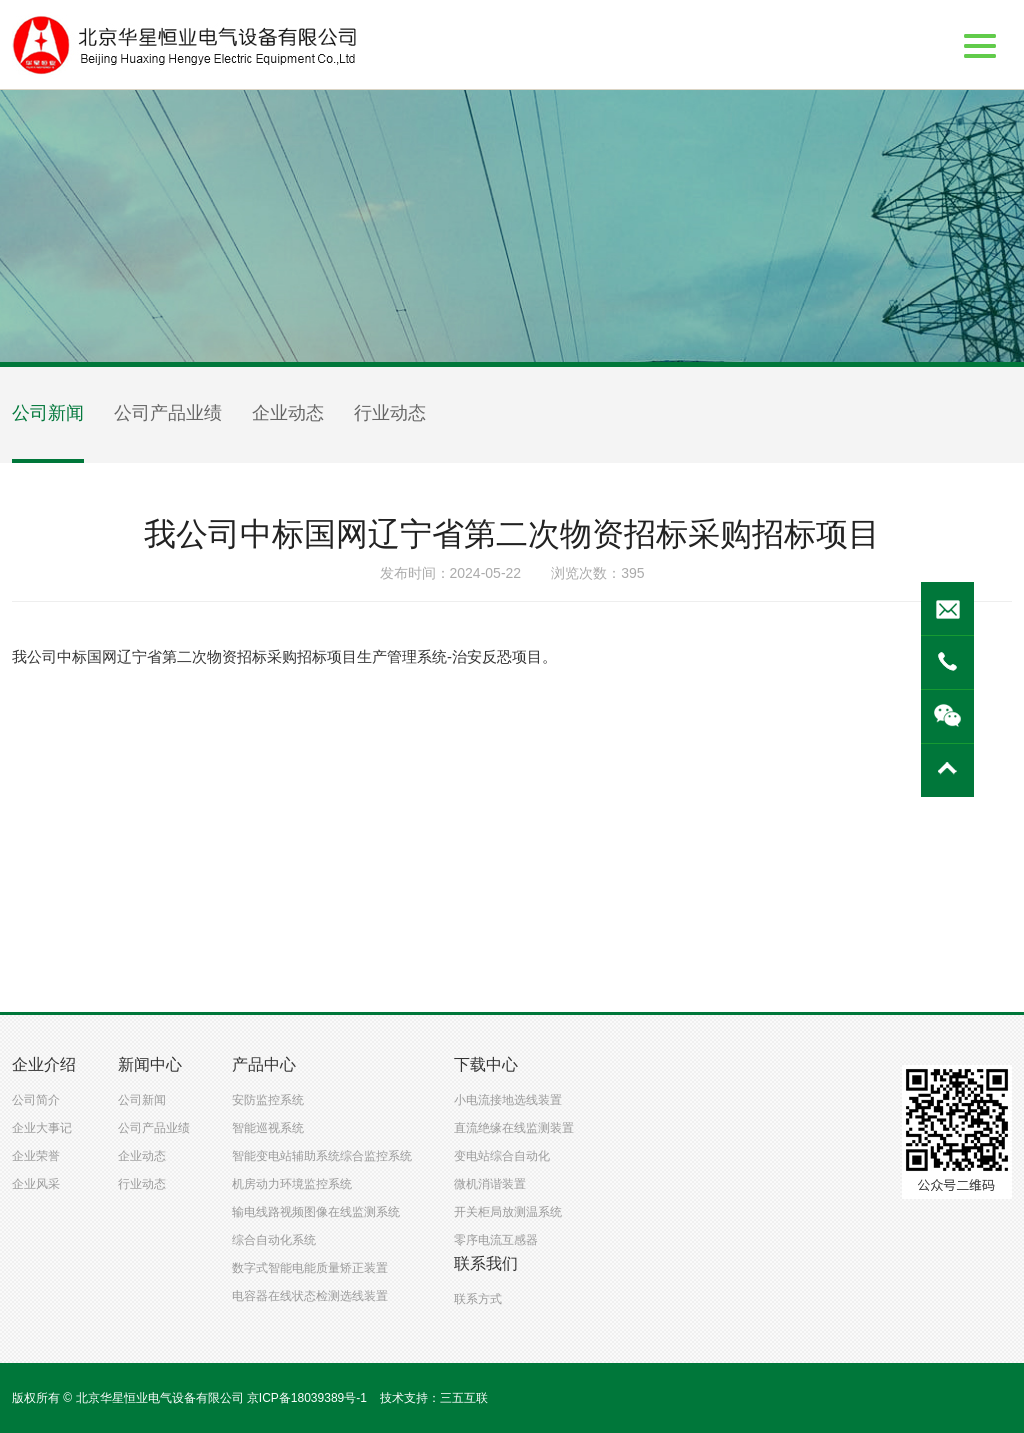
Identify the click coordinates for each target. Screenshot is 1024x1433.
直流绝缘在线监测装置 (514, 1128)
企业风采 (36, 1184)
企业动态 (288, 413)
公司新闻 (48, 413)
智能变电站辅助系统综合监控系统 (322, 1156)
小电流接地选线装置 (508, 1100)
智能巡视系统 (268, 1128)
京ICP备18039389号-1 (307, 1398)
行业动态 (390, 413)
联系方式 (478, 1299)
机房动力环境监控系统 (292, 1184)
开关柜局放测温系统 (508, 1212)
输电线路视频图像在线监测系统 (316, 1212)
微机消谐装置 (490, 1184)
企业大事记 (42, 1128)
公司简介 (36, 1100)
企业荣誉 (36, 1156)
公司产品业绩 (168, 413)
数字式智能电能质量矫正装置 (310, 1268)
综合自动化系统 (274, 1240)
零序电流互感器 (496, 1240)
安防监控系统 (268, 1100)
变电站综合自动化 (502, 1156)
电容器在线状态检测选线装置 (310, 1296)
